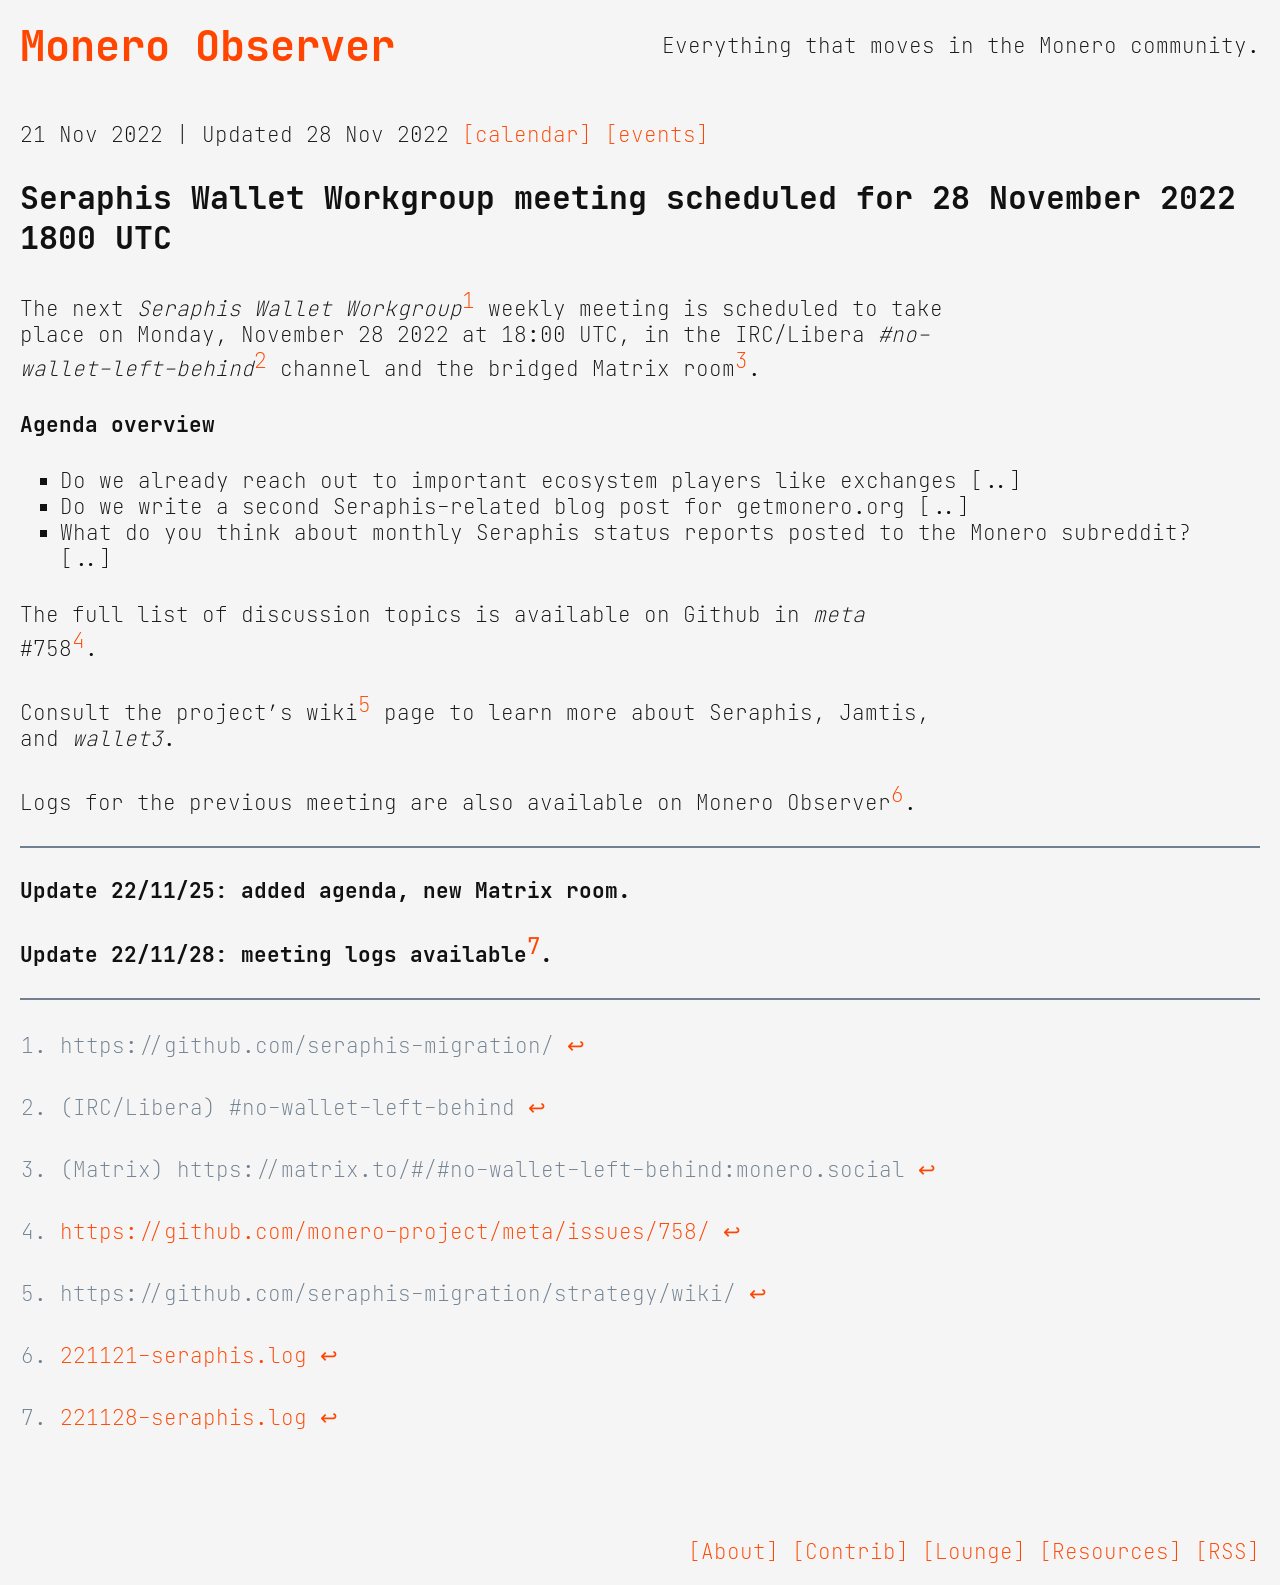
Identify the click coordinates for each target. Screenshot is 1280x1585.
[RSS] (1227, 1552)
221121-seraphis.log (183, 1356)
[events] (657, 135)
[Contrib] (850, 1552)
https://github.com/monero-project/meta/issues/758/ (385, 1232)
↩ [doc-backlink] (576, 1046)
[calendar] (527, 135)
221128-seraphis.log (183, 1418)
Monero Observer (207, 46)
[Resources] (1110, 1552)
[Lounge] (974, 1552)
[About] (733, 1552)
